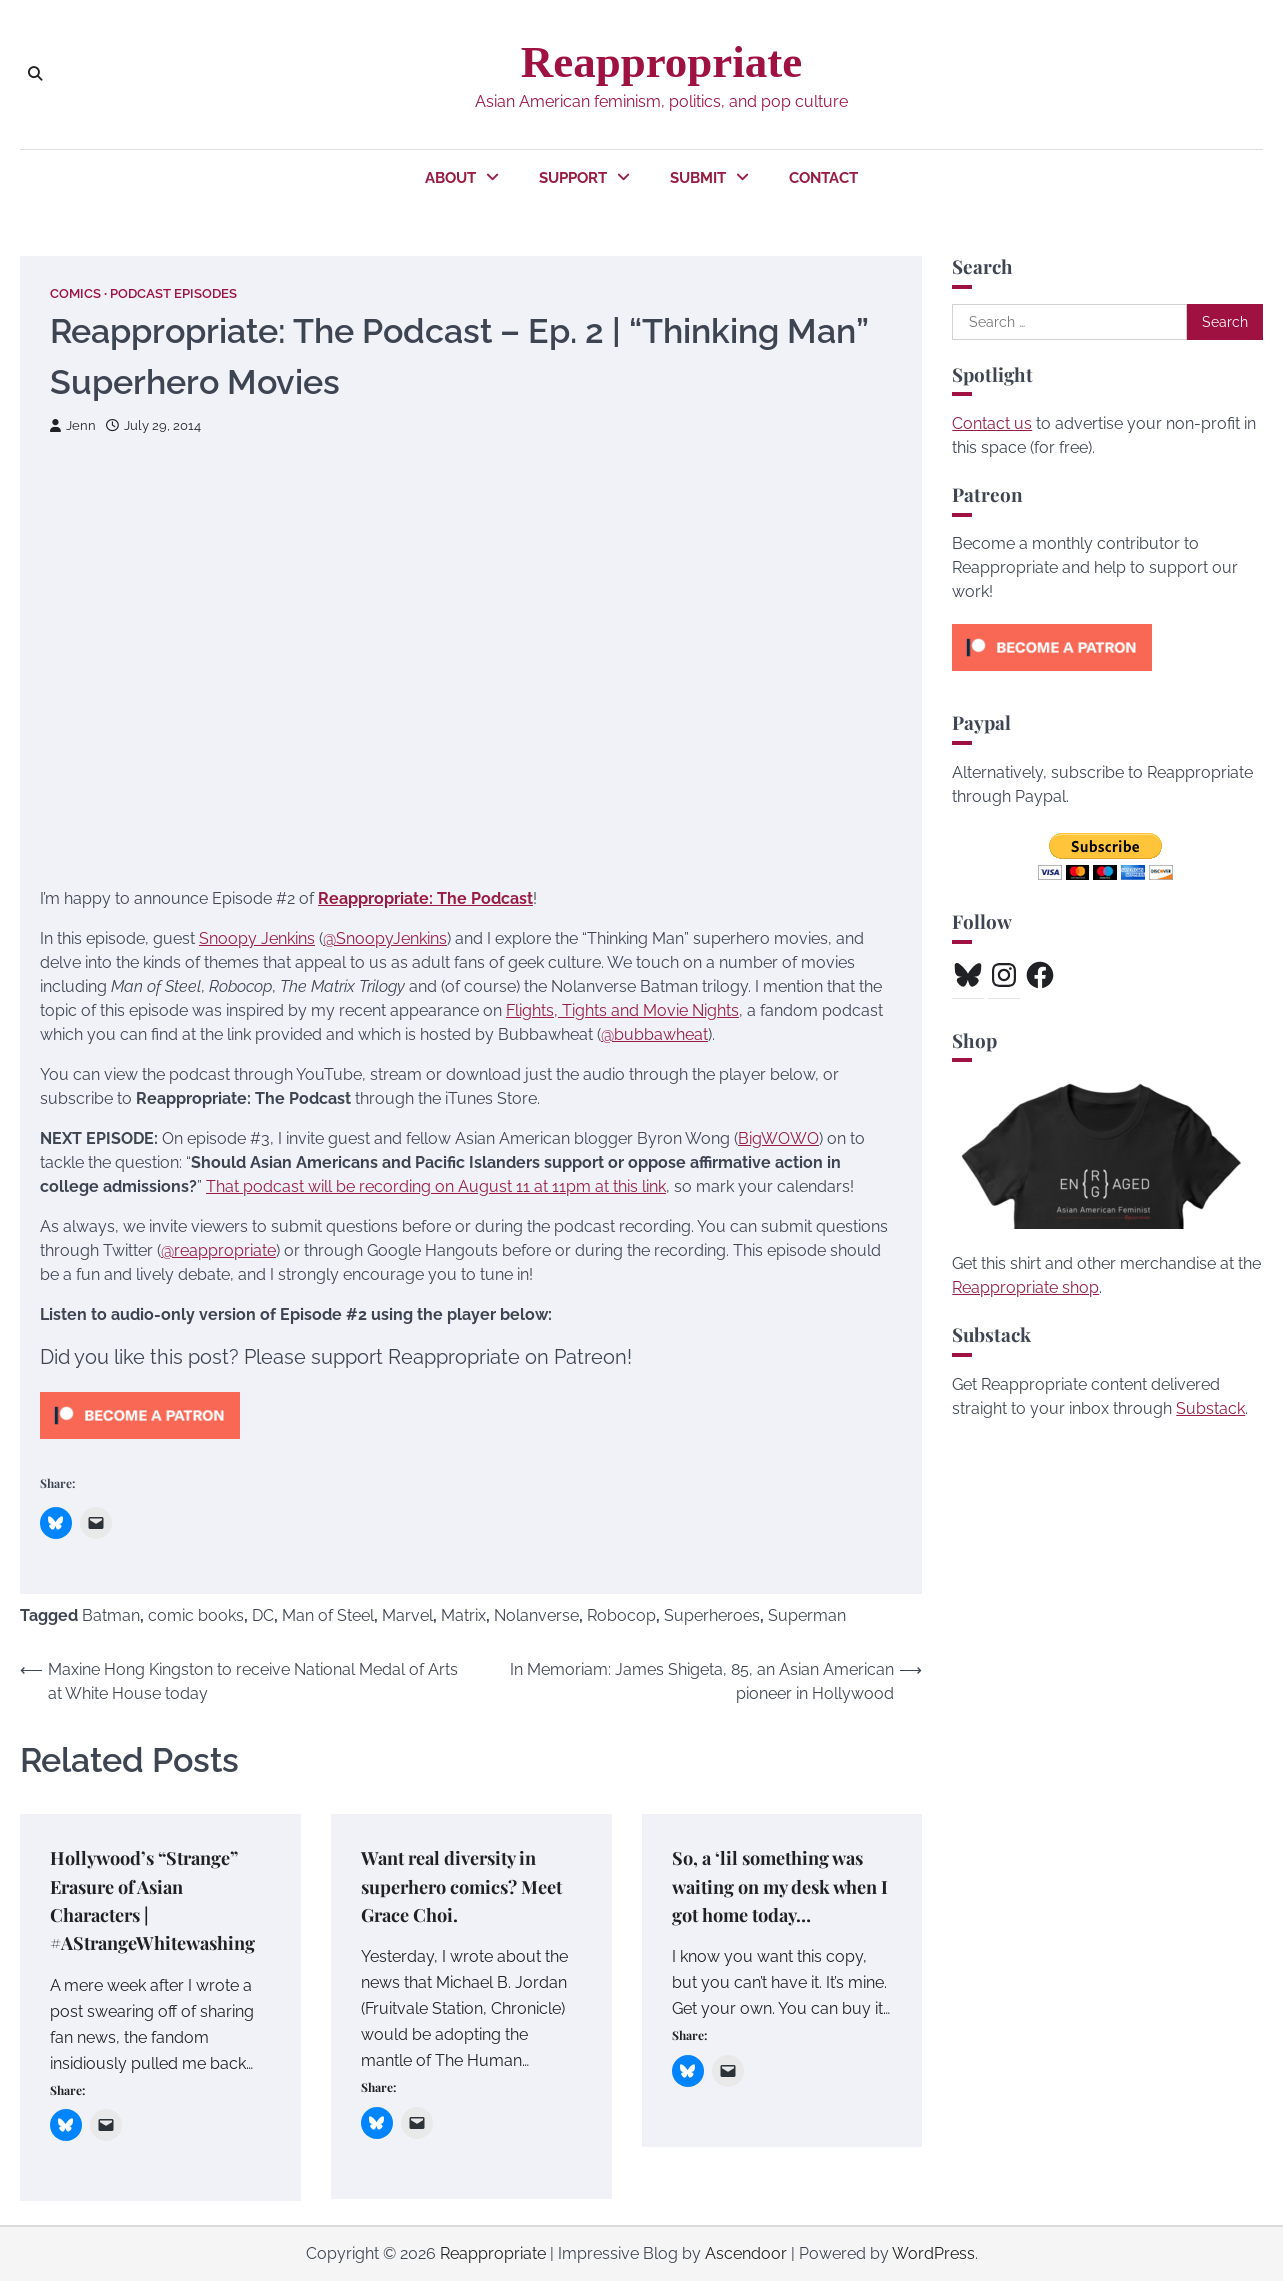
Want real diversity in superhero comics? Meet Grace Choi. (469, 1886)
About (450, 178)
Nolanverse (536, 1615)
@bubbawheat (654, 1034)
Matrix (463, 1615)
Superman (807, 1615)
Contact (823, 178)
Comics (75, 293)
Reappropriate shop (1025, 1287)
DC (263, 1615)
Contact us (992, 423)
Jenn (73, 425)
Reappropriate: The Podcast (425, 898)
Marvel (407, 1615)
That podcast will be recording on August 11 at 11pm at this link (436, 1186)
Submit (698, 178)
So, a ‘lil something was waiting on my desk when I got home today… (781, 1886)
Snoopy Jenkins (257, 938)
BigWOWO (778, 1138)
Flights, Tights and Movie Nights (622, 1010)
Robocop (621, 1615)
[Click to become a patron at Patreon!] (140, 1443)
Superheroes (712, 1615)
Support (573, 178)
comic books (196, 1615)
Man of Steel (328, 1615)
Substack (1210, 1408)
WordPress (933, 2253)
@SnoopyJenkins (385, 938)
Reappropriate (661, 62)
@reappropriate (218, 1250)
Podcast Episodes (173, 293)
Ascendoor (746, 2253)
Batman (111, 1615)
